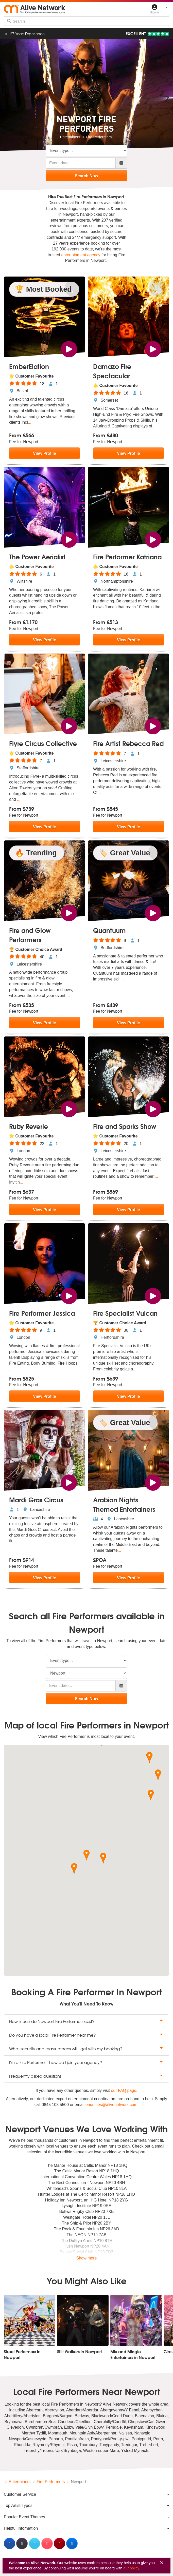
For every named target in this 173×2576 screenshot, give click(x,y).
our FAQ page (123, 2090)
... (29, 422)
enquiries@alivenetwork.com (111, 2104)
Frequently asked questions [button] (86, 2076)
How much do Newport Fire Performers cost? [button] (86, 2021)
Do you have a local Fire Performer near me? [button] (86, 2035)
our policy (131, 2568)
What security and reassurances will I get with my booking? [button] (86, 2049)
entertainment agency (80, 255)
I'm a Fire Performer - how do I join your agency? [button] (86, 2062)
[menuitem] (86, 2494)
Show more (86, 2258)
